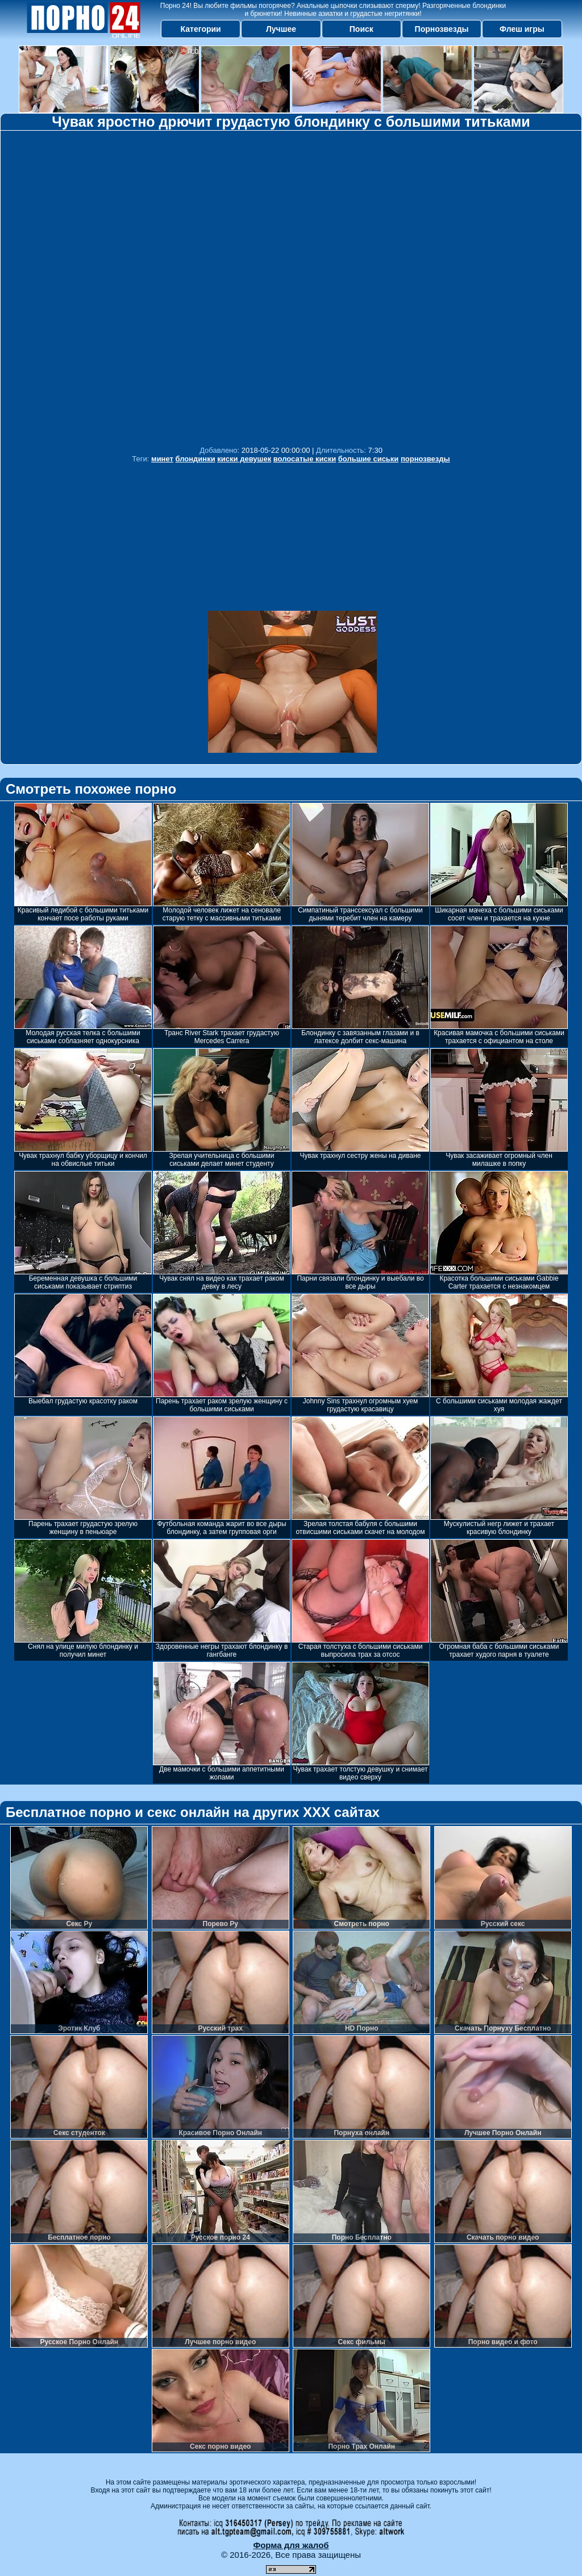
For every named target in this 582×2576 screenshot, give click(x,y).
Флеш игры (522, 29)
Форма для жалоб (291, 2545)
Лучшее (281, 29)
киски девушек (244, 459)
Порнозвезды (442, 29)
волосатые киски (304, 459)
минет (162, 459)
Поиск (361, 29)
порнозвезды (425, 459)
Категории (201, 29)
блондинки (195, 459)
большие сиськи (368, 459)
